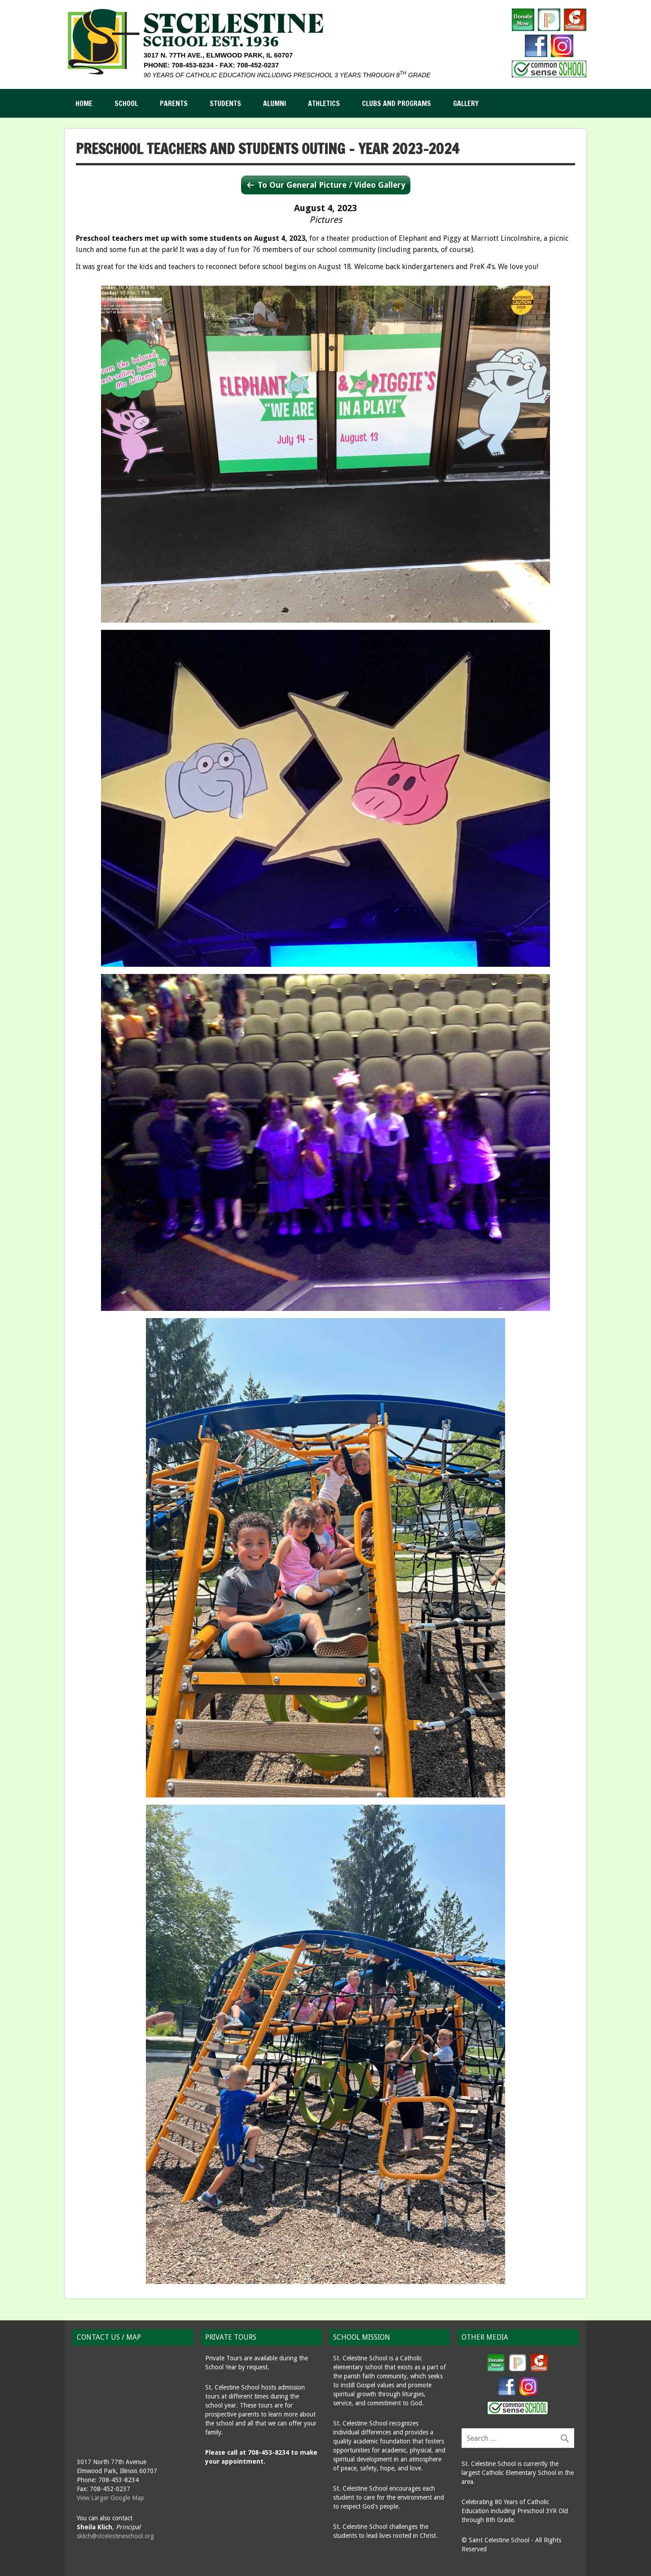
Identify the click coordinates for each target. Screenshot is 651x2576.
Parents (174, 103)
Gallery (466, 103)
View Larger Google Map (110, 2497)
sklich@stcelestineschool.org (115, 2536)
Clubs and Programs (396, 103)
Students (225, 103)
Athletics (324, 103)
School (126, 103)
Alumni (274, 103)
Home (83, 103)
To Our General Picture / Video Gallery (331, 185)
